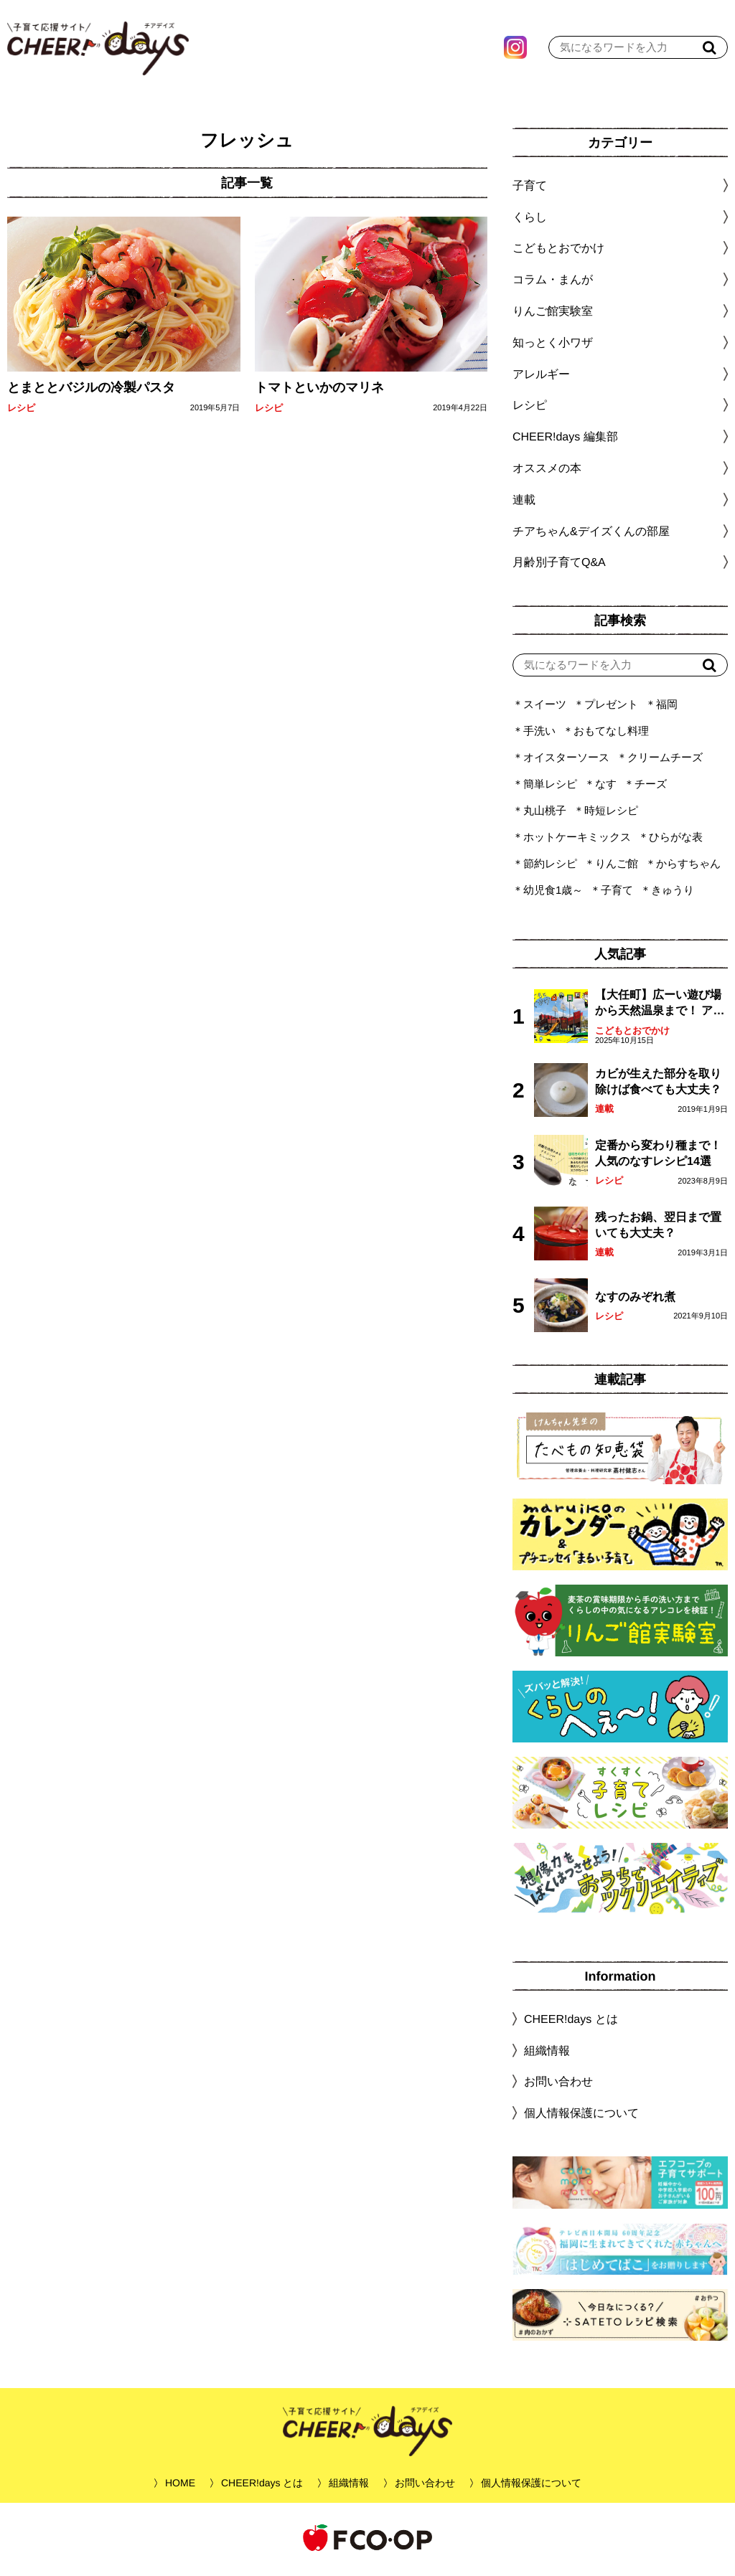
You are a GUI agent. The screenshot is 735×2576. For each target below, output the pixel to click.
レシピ (21, 411)
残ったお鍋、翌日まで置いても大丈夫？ (658, 1228)
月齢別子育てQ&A (559, 566)
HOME (180, 2486)
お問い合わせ (558, 2085)
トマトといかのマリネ (318, 391)
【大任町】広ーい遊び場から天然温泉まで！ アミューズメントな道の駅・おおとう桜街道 (659, 1007)
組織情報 (547, 2054)
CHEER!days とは (571, 2022)
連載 (523, 503)
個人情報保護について (581, 2116)
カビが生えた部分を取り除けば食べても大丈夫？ (658, 1085)
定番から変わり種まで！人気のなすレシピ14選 (658, 1157)
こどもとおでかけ (632, 1034)
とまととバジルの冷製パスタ (91, 391)
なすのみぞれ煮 (635, 1300)
